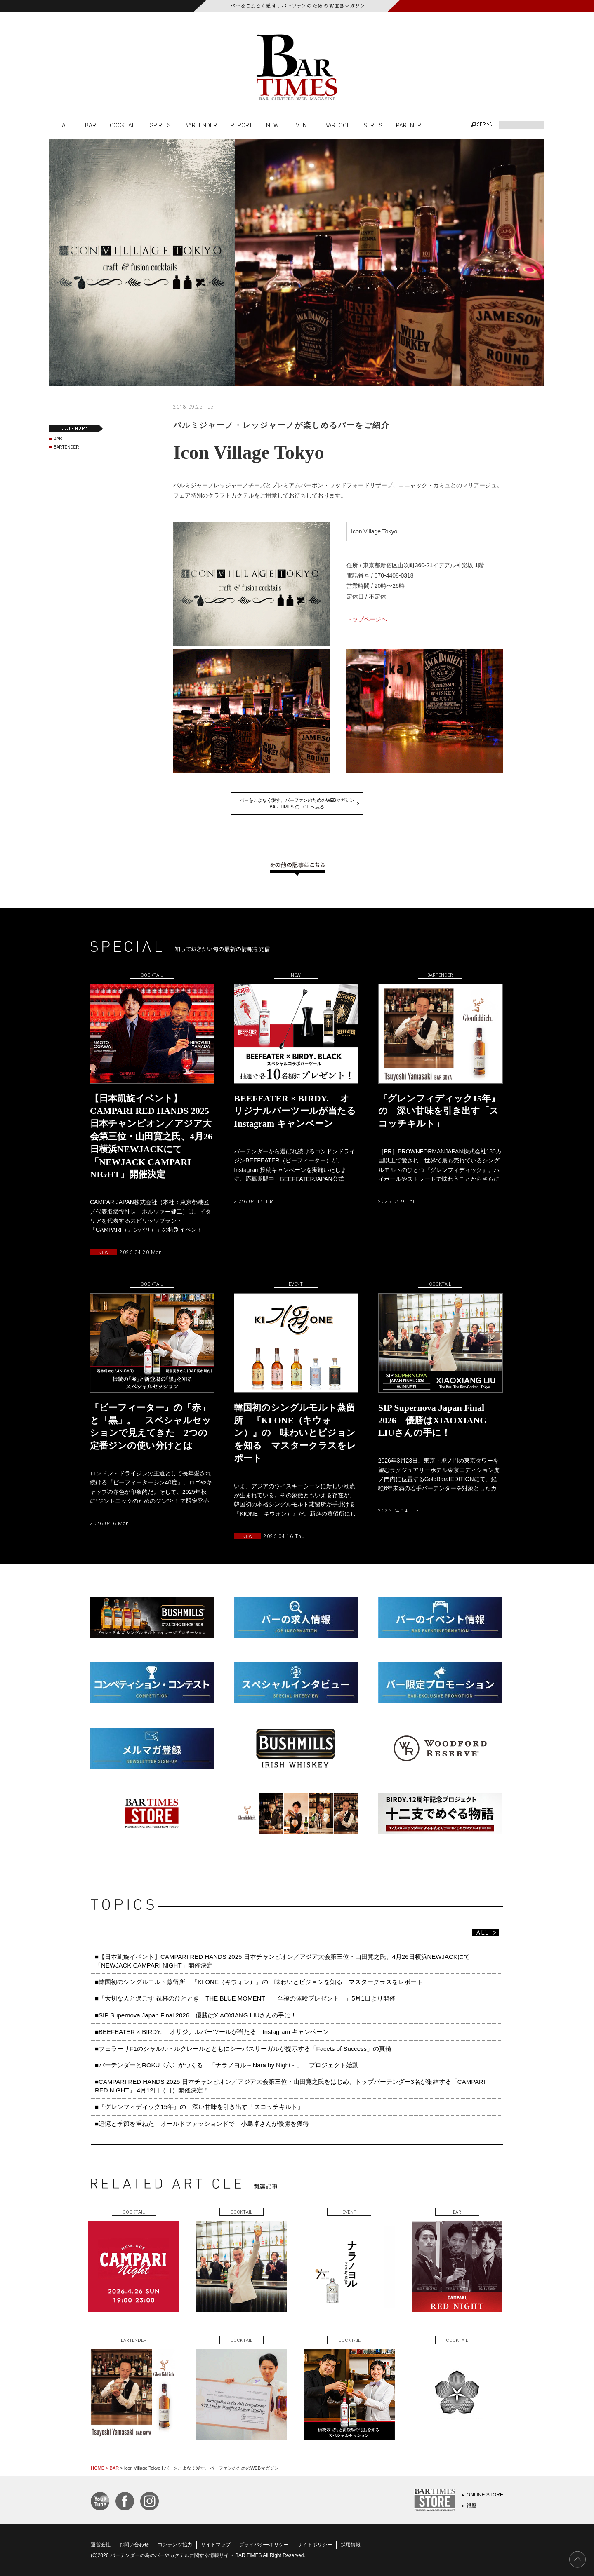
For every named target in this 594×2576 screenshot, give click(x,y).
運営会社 (101, 2545)
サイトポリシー (314, 2545)
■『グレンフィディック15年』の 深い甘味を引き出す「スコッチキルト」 (199, 2106)
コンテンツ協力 (175, 2545)
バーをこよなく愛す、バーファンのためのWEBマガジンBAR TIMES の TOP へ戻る (297, 803)
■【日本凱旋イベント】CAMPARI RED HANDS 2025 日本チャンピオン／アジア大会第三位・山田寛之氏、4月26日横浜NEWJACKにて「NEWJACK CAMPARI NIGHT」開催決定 (282, 1960)
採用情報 (351, 2545)
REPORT (241, 125)
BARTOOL (337, 125)
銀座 (471, 2505)
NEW (272, 125)
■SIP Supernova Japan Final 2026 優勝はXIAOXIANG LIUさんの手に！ (196, 2015)
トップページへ (366, 619)
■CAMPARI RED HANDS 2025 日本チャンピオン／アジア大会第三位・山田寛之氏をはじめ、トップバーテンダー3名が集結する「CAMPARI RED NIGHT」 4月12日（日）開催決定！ (290, 2085)
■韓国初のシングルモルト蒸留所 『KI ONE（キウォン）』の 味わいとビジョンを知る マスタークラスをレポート (262, 1981)
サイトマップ (216, 2545)
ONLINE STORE (485, 2495)
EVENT (301, 125)
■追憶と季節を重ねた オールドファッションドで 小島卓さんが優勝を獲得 (202, 2123)
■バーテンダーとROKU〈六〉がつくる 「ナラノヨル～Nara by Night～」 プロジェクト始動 (226, 2065)
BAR (90, 125)
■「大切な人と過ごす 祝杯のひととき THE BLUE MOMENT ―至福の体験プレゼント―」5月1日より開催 (245, 1998)
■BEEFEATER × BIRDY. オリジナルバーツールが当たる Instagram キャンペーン (212, 2031)
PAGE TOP (577, 2559)
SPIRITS (160, 125)
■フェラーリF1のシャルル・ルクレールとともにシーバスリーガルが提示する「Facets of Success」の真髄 (243, 2048)
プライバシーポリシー (264, 2545)
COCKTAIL (123, 125)
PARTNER (408, 125)
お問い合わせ (134, 2545)
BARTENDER (200, 125)
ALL (66, 125)
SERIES (372, 125)
